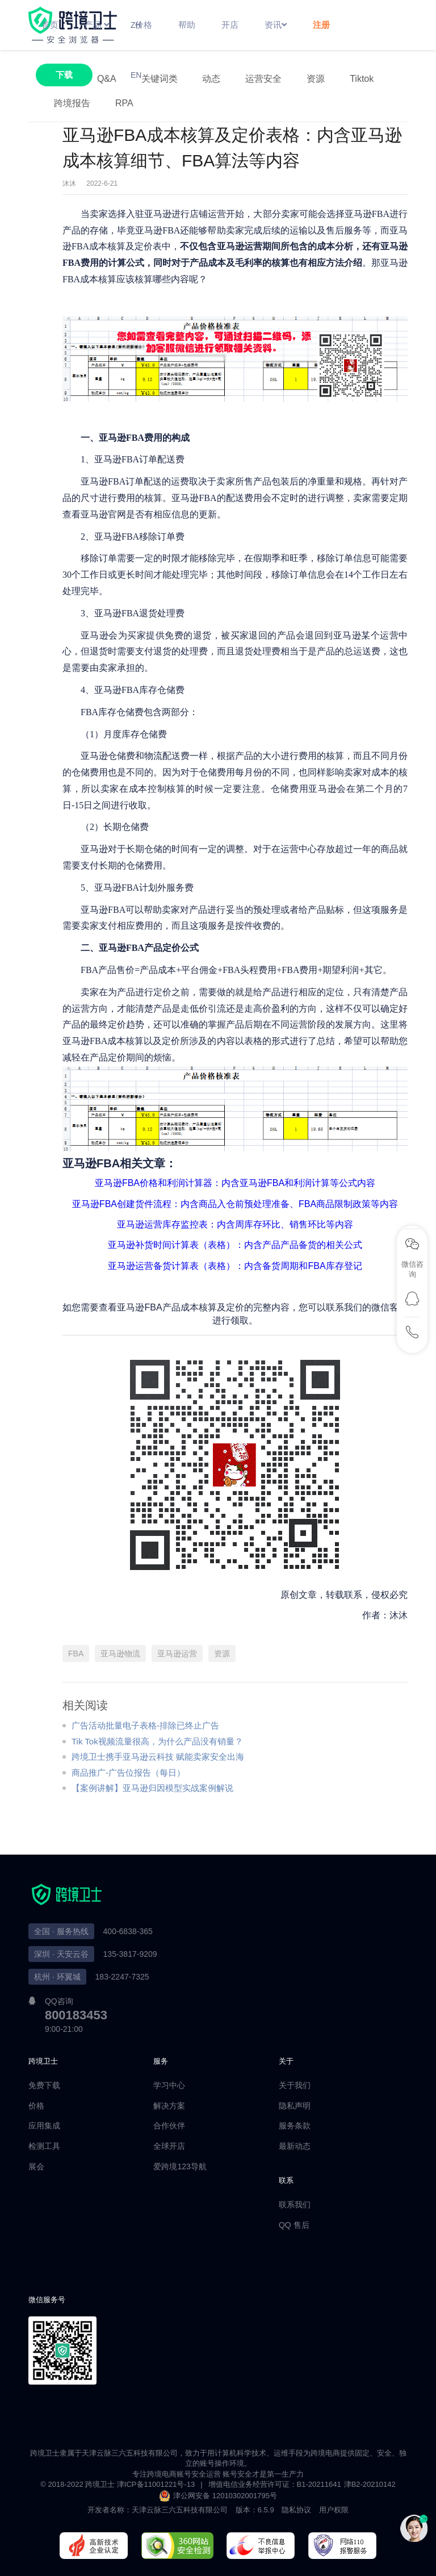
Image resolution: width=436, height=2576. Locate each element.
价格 (36, 2105)
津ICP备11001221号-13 (156, 2484)
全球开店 (169, 2146)
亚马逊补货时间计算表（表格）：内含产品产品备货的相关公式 (235, 1245)
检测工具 (44, 2146)
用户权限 (334, 2510)
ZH (136, 25)
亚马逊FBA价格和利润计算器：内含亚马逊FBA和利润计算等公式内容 (235, 1183)
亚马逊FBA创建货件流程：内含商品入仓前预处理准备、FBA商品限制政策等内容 (235, 1204)
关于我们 (295, 2085)
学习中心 (169, 2085)
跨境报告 (72, 103)
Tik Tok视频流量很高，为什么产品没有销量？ (157, 1741)
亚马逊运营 (177, 1653)
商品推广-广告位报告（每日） (128, 1772)
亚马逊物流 (120, 1653)
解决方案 (169, 2105)
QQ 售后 (294, 2225)
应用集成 (44, 2125)
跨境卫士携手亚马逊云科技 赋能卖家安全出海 (158, 1756)
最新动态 (295, 2146)
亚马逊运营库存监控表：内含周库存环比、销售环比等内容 (235, 1224)
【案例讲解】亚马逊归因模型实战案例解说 (152, 1788)
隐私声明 (295, 2105)
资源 (222, 1653)
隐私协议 (296, 2510)
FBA (75, 1653)
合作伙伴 (169, 2125)
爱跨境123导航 (179, 2166)
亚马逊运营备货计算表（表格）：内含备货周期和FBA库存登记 (235, 1266)
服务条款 (295, 2125)
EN (136, 75)
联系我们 (295, 2204)
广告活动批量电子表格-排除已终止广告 (145, 1725)
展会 (36, 2166)
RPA (124, 103)
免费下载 (44, 2085)
